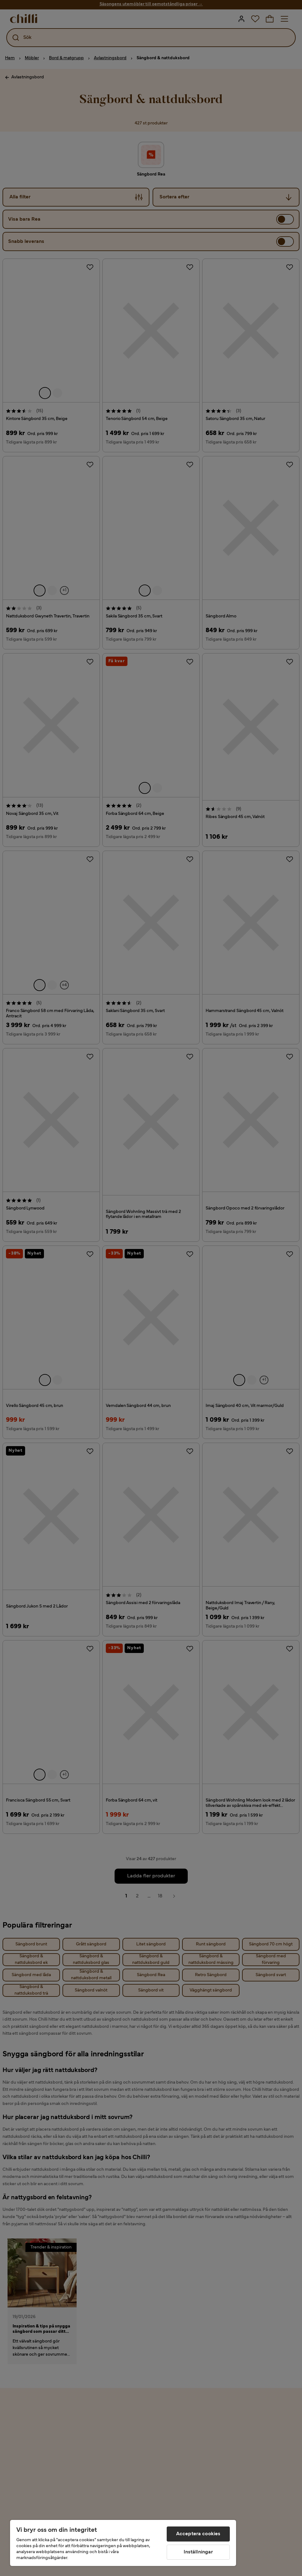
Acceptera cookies (198, 2534)
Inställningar (198, 2552)
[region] (123, 2543)
